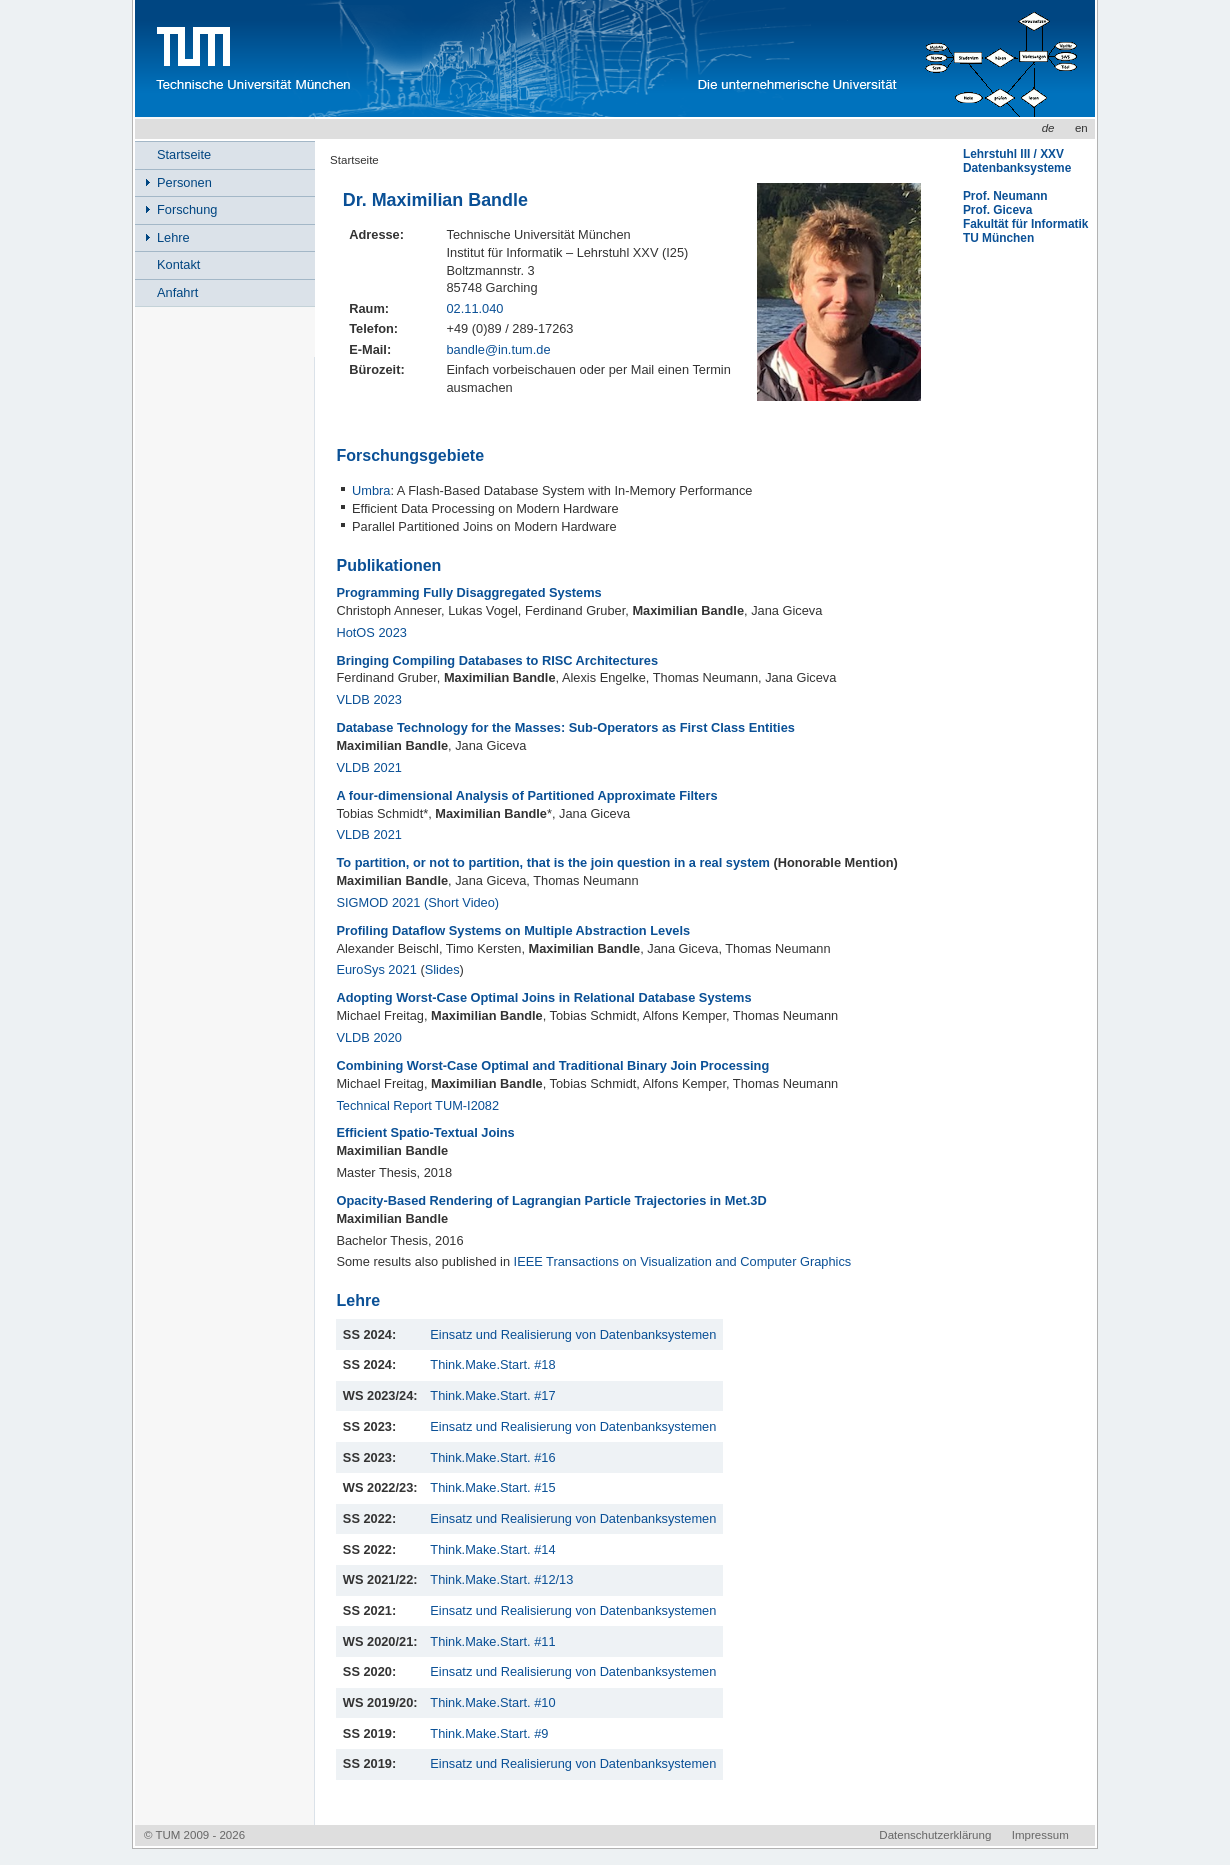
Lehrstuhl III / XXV (1013, 154)
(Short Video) (461, 902)
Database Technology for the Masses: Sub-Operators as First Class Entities (565, 727)
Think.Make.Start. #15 (492, 1487)
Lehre (173, 237)
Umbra (371, 490)
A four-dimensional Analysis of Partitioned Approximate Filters (526, 795)
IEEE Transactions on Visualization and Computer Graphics (683, 1261)
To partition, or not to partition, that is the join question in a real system (554, 862)
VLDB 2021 (368, 767)
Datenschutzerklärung (935, 1835)
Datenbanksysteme (1017, 168)
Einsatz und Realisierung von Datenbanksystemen (573, 1334)
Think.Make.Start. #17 (492, 1395)
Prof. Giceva (997, 210)
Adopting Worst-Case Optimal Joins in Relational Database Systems (543, 997)
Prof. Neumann (1005, 196)
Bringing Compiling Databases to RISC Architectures (497, 660)
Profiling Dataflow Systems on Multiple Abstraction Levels (513, 930)
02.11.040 (474, 308)
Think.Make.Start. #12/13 (501, 1579)
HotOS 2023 (371, 632)
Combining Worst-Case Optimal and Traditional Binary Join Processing (552, 1065)
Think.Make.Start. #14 (492, 1549)
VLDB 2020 (368, 1037)
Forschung (187, 209)
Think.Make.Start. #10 (492, 1702)
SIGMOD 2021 (378, 902)
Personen (184, 182)
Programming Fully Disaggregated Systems (468, 592)
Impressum (1040, 1835)
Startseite (354, 160)
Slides (442, 969)
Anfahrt (177, 292)
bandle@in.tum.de (498, 349)
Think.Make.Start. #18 (492, 1364)
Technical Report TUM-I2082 (417, 1105)
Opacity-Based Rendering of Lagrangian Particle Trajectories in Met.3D (551, 1200)
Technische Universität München (250, 58)
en (1081, 128)
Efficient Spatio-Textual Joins (425, 1132)
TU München (998, 238)
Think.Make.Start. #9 (489, 1733)
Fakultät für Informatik (1026, 224)
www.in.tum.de (526, 58)
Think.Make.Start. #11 (492, 1641)
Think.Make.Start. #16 (492, 1457)
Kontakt (178, 264)
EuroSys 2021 (376, 969)
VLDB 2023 (368, 699)
